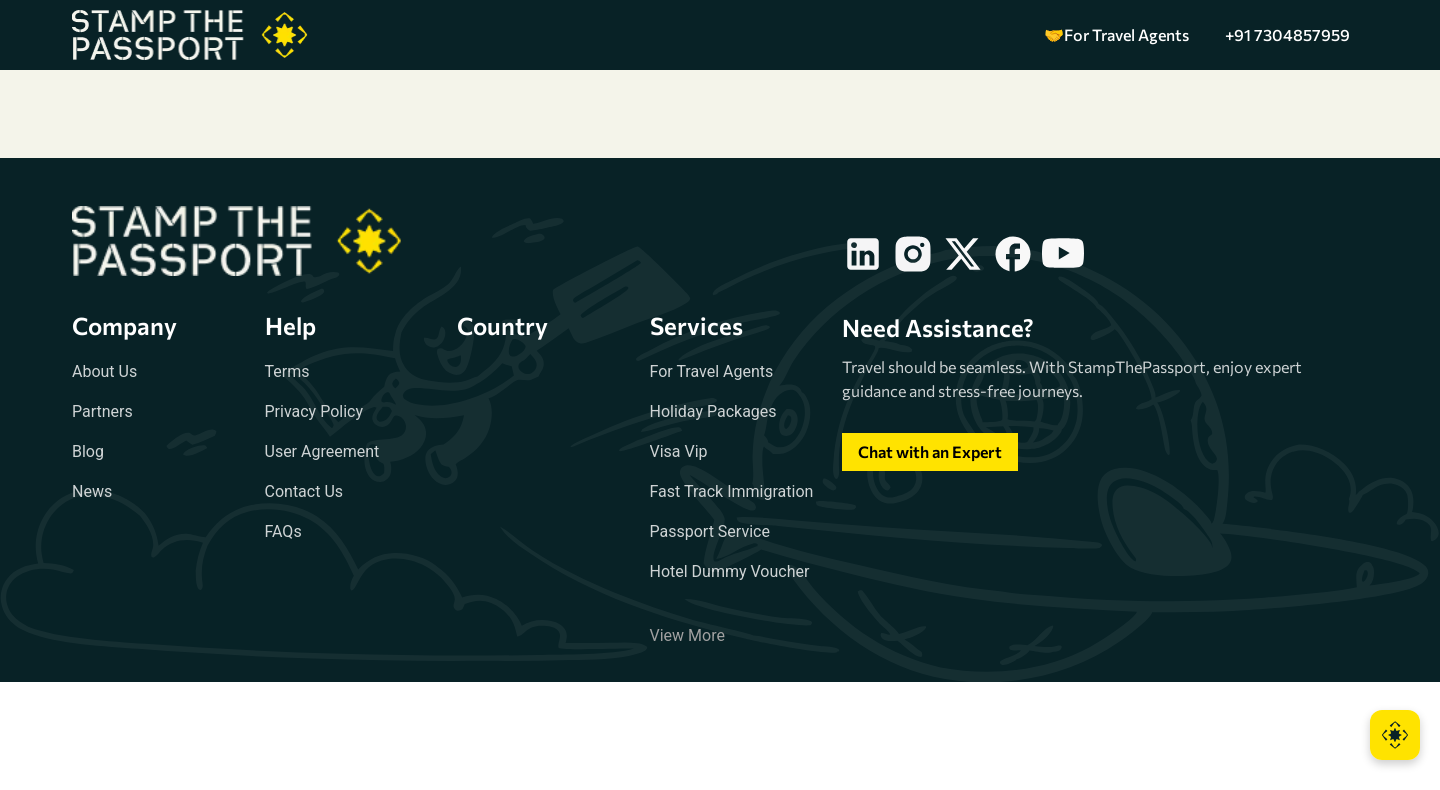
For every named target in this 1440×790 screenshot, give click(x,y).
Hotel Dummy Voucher (730, 571)
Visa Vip (679, 451)
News (92, 491)
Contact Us (304, 491)
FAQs (283, 531)
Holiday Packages (713, 411)
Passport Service (710, 531)
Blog (88, 451)
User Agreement (322, 451)
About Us (104, 371)
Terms (287, 371)
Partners (102, 411)
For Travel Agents (712, 371)
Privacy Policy (314, 411)
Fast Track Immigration (732, 491)
